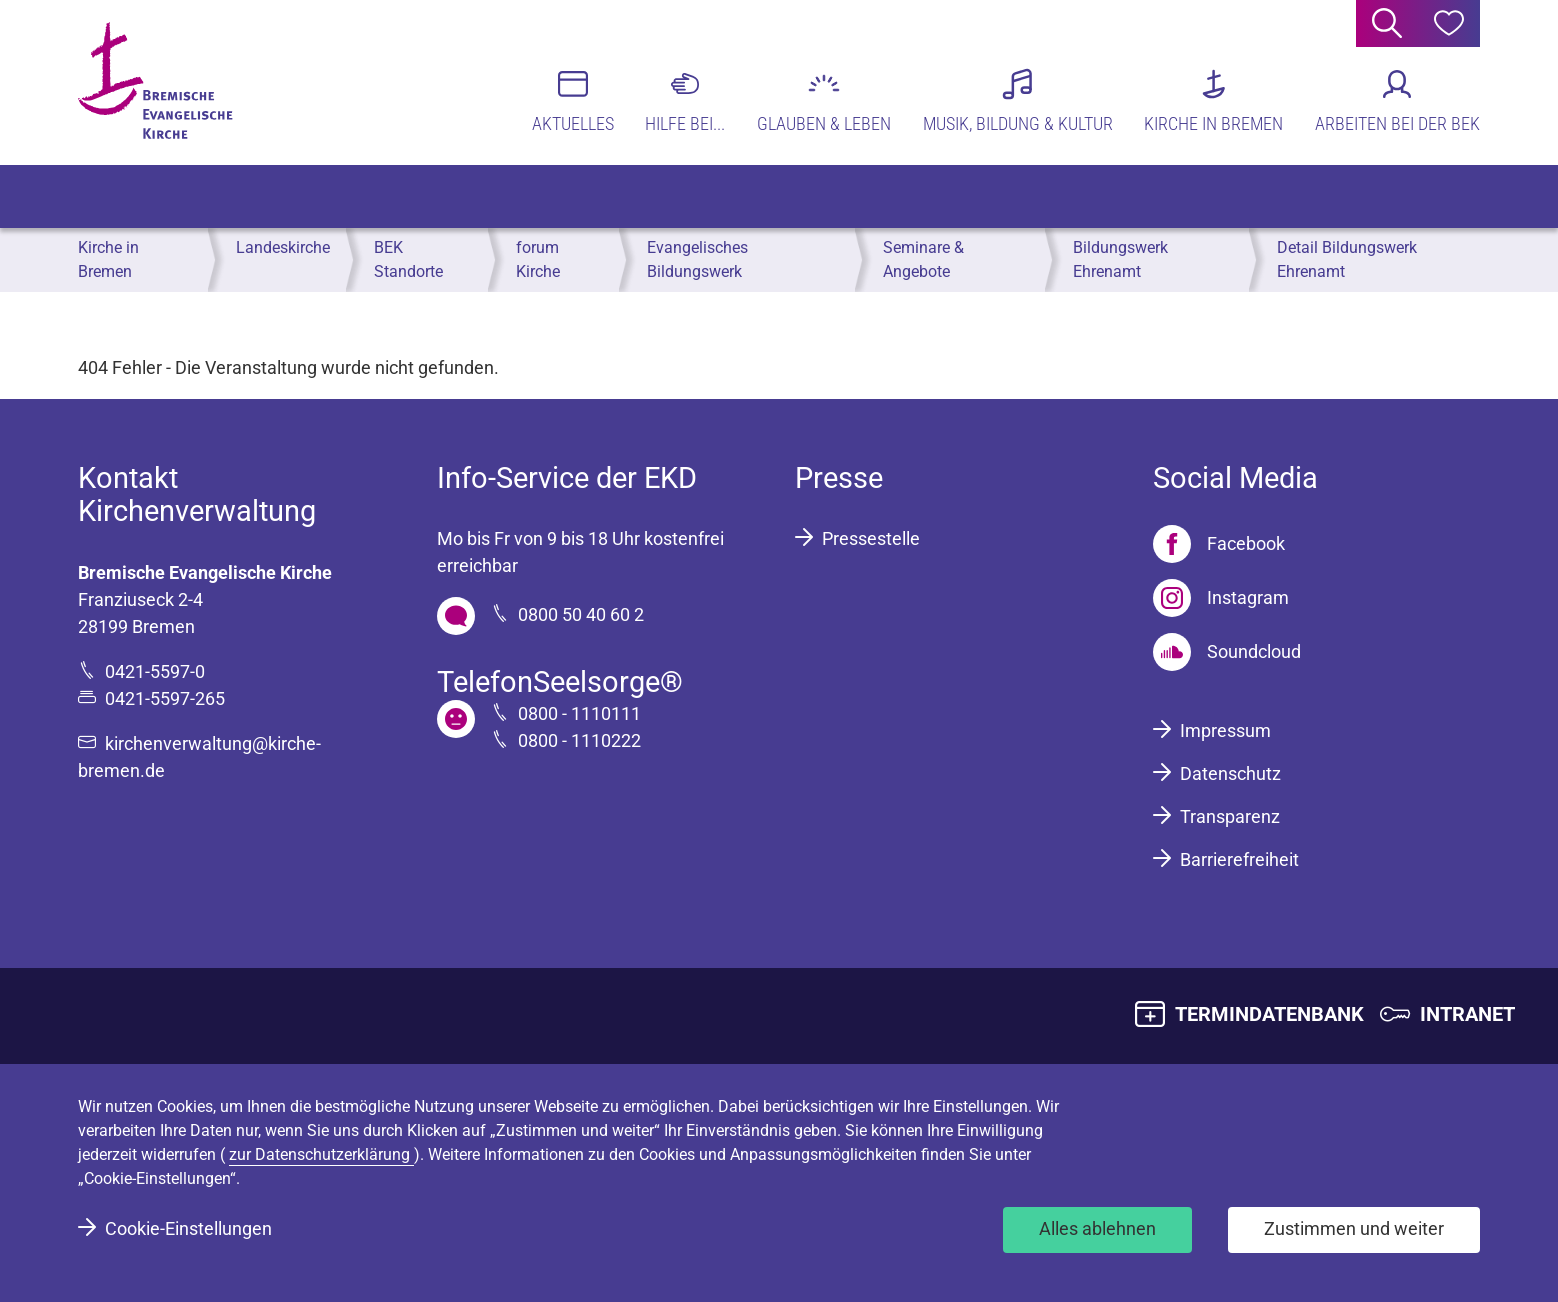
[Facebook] (1219, 544)
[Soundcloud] (1227, 652)
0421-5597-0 (155, 671)
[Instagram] (1221, 598)
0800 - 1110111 (579, 713)
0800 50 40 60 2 (581, 614)
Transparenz (1230, 816)
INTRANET (1467, 1014)
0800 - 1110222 (579, 740)
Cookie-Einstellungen (188, 1228)
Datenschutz (1230, 773)
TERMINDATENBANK (1269, 1014)
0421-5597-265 (165, 698)
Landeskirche (283, 247)
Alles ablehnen (1097, 1228)
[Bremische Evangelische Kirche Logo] (155, 81)
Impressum (1225, 730)
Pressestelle (871, 538)
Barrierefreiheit (1239, 859)
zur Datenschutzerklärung (321, 1154)
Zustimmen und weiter (1354, 1228)
